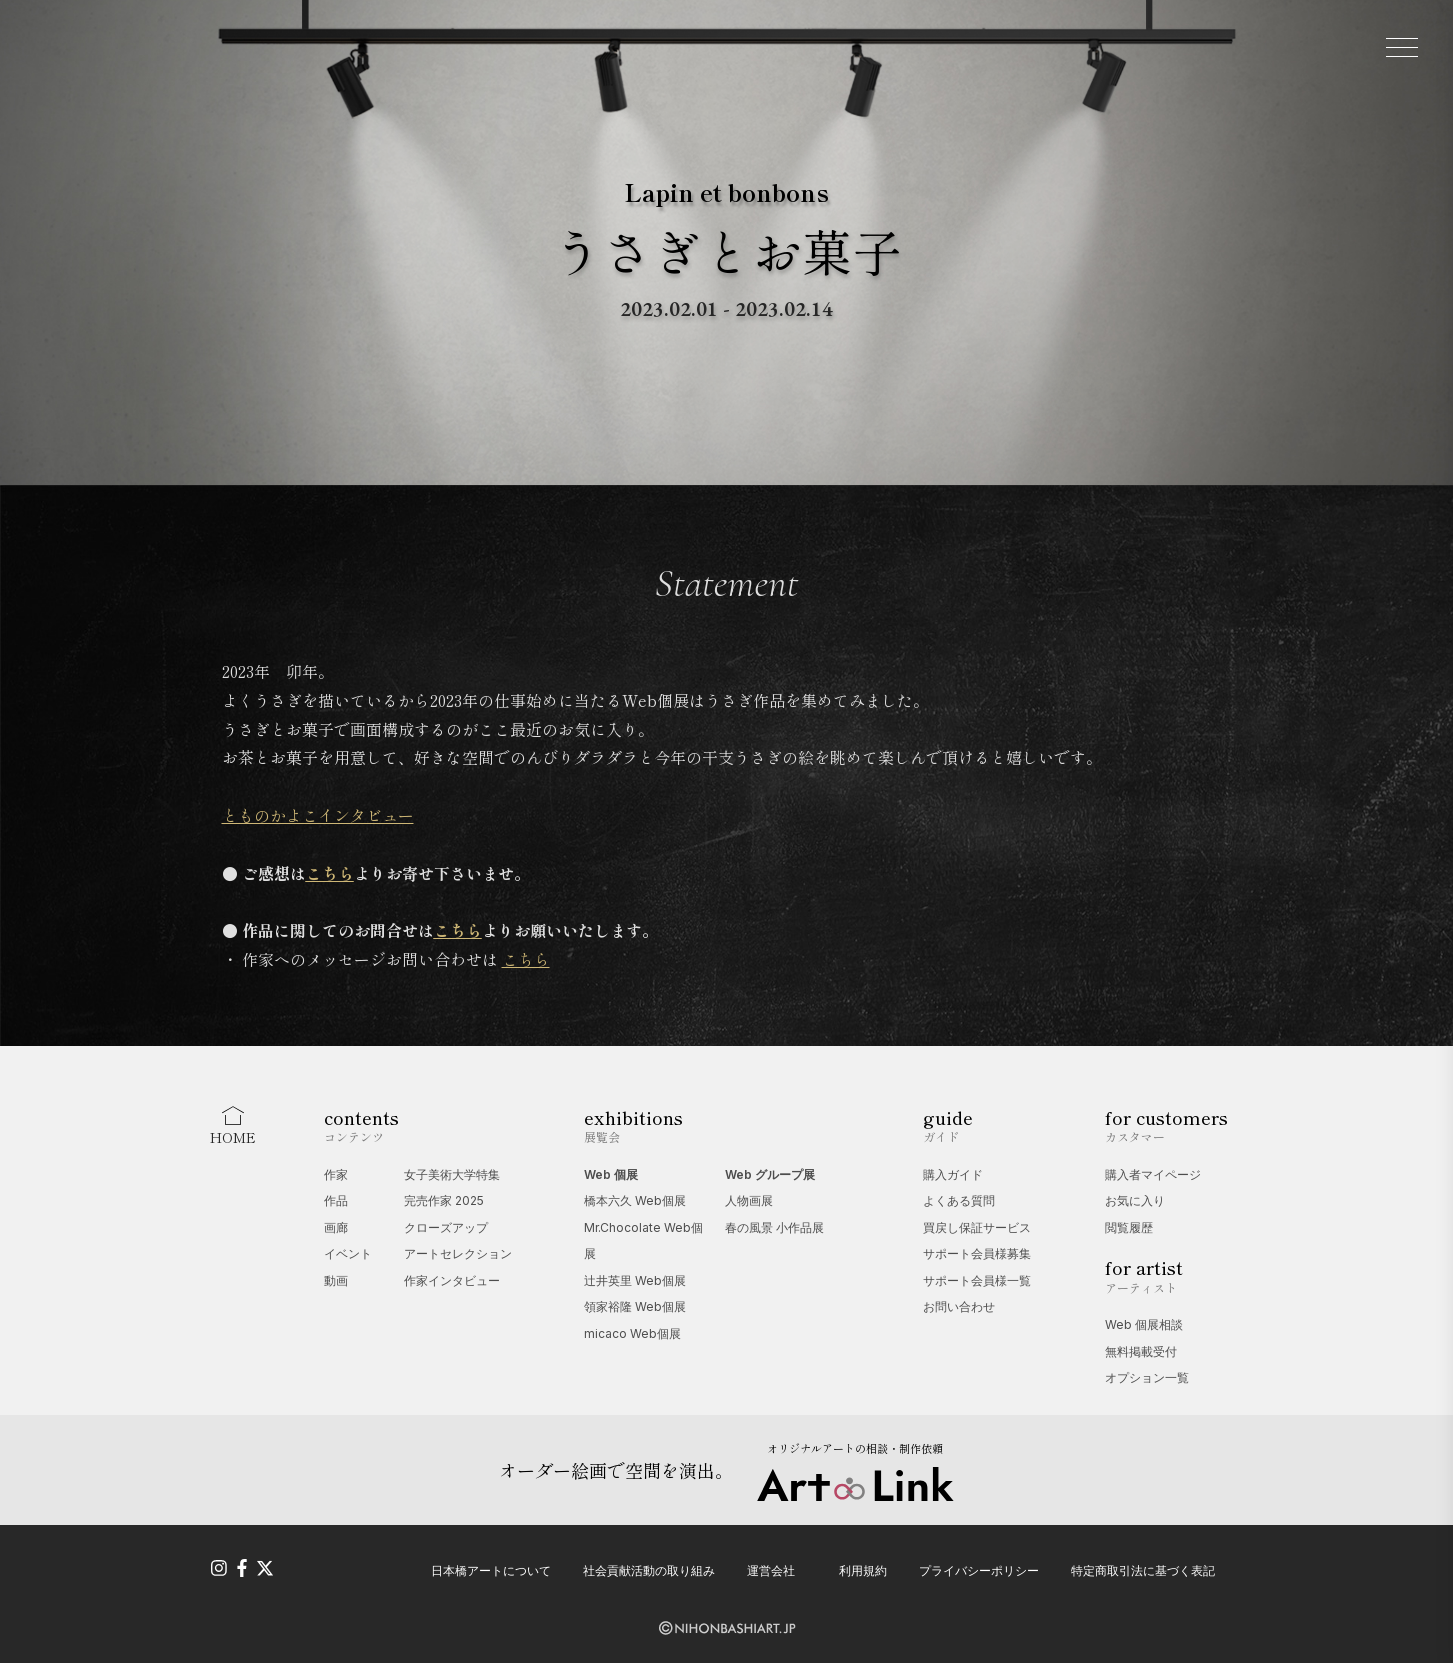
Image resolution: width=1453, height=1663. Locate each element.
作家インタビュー (452, 1280)
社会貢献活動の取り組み (649, 1570)
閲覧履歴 (1129, 1227)
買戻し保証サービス (977, 1227)
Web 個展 (611, 1174)
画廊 (336, 1227)
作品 (336, 1200)
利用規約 (863, 1570)
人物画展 (749, 1200)
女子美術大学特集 (452, 1174)
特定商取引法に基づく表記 (1143, 1570)
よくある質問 (959, 1200)
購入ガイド (953, 1174)
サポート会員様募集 (977, 1253)
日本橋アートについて (491, 1570)
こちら (526, 959)
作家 (336, 1174)
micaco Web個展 (632, 1333)
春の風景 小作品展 (774, 1227)
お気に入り (1135, 1200)
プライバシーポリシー (979, 1570)
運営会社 (771, 1570)
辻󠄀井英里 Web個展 (635, 1280)
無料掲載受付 (1141, 1351)
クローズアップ (446, 1227)
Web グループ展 (770, 1174)
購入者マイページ (1153, 1174)
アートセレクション (458, 1253)
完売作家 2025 (444, 1200)
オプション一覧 (1147, 1377)
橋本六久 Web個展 (635, 1200)
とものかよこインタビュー (318, 815)
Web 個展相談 (1144, 1324)
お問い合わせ (959, 1306)
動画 (336, 1280)
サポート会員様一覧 (977, 1280)
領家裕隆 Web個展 (635, 1306)
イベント (348, 1253)
